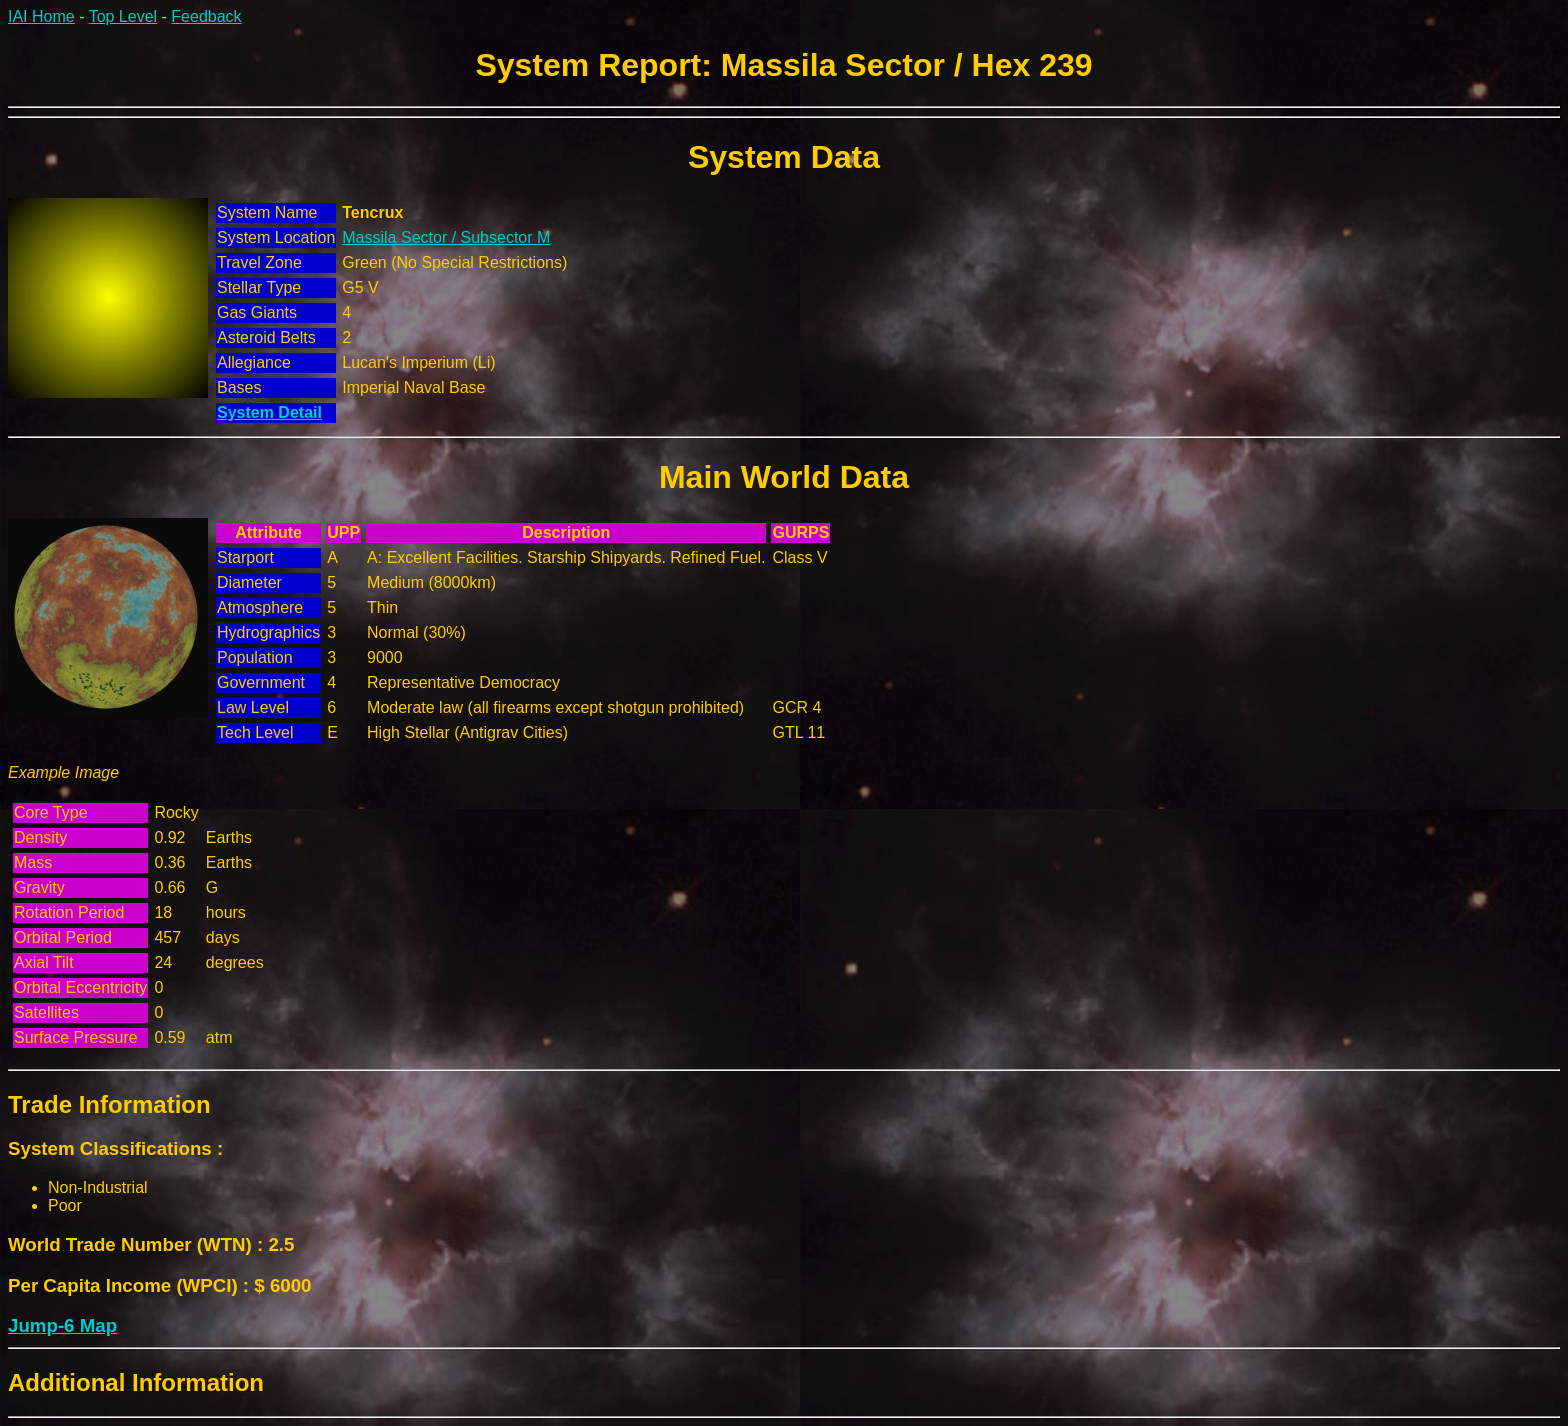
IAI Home (41, 16)
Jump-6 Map (62, 1325)
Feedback (206, 16)
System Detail (269, 412)
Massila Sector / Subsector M (446, 237)
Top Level (123, 16)
